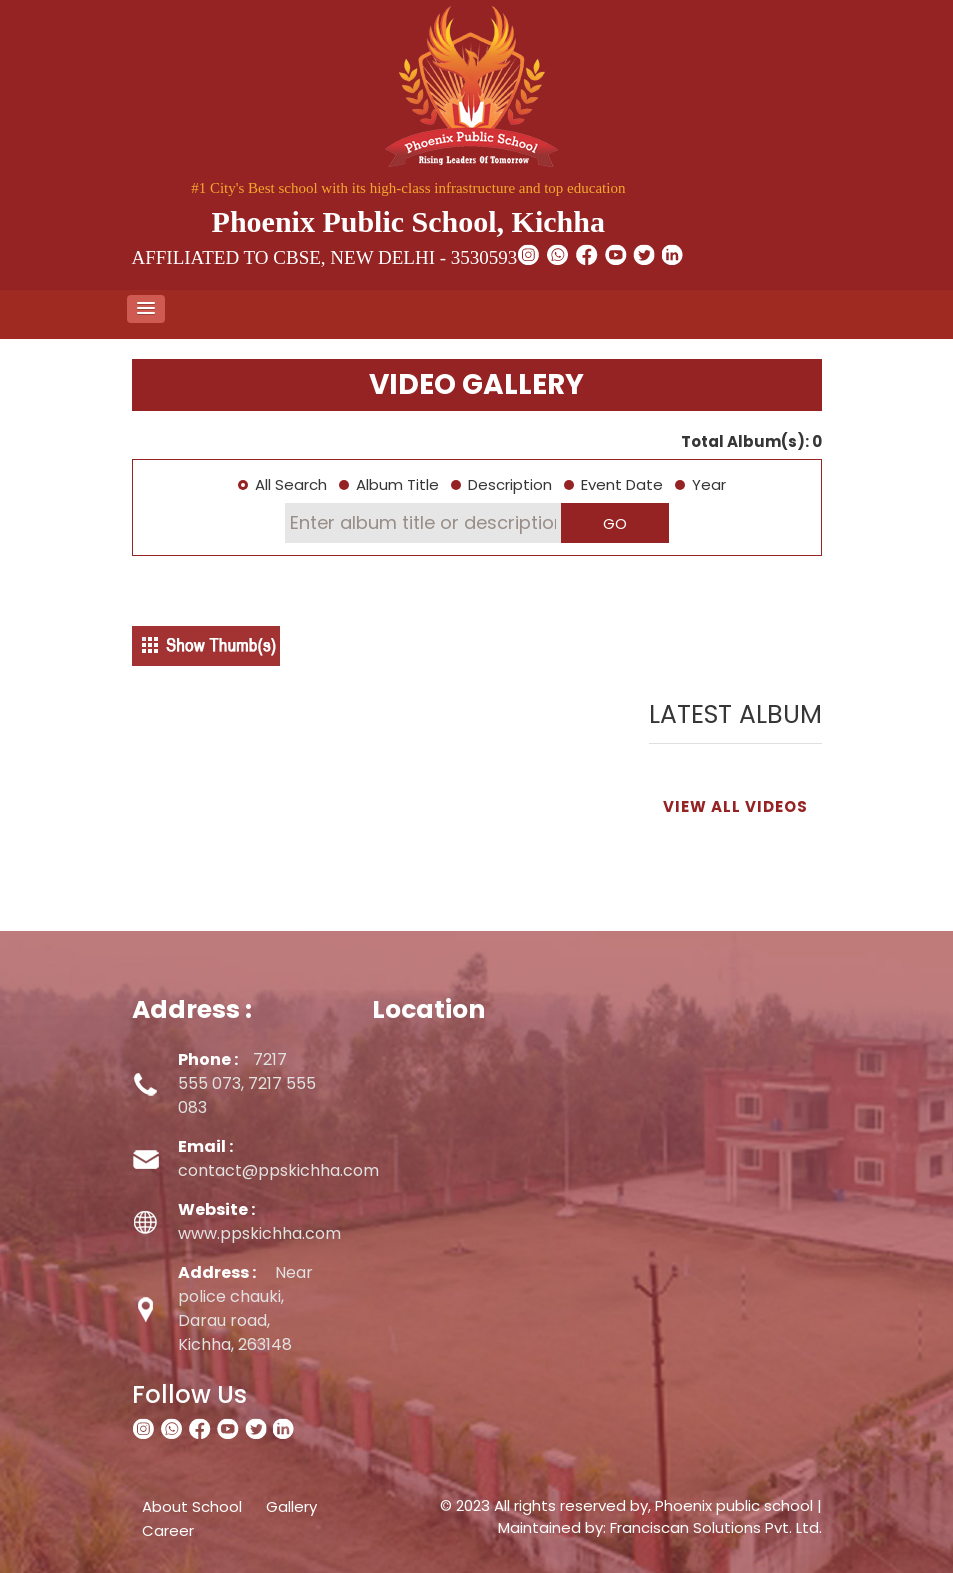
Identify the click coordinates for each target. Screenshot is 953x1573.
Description (510, 484)
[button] (146, 309)
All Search (291, 484)
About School (192, 1506)
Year (709, 484)
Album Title (397, 484)
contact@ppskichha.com (278, 1158)
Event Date (622, 484)
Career (168, 1530)
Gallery (291, 1506)
